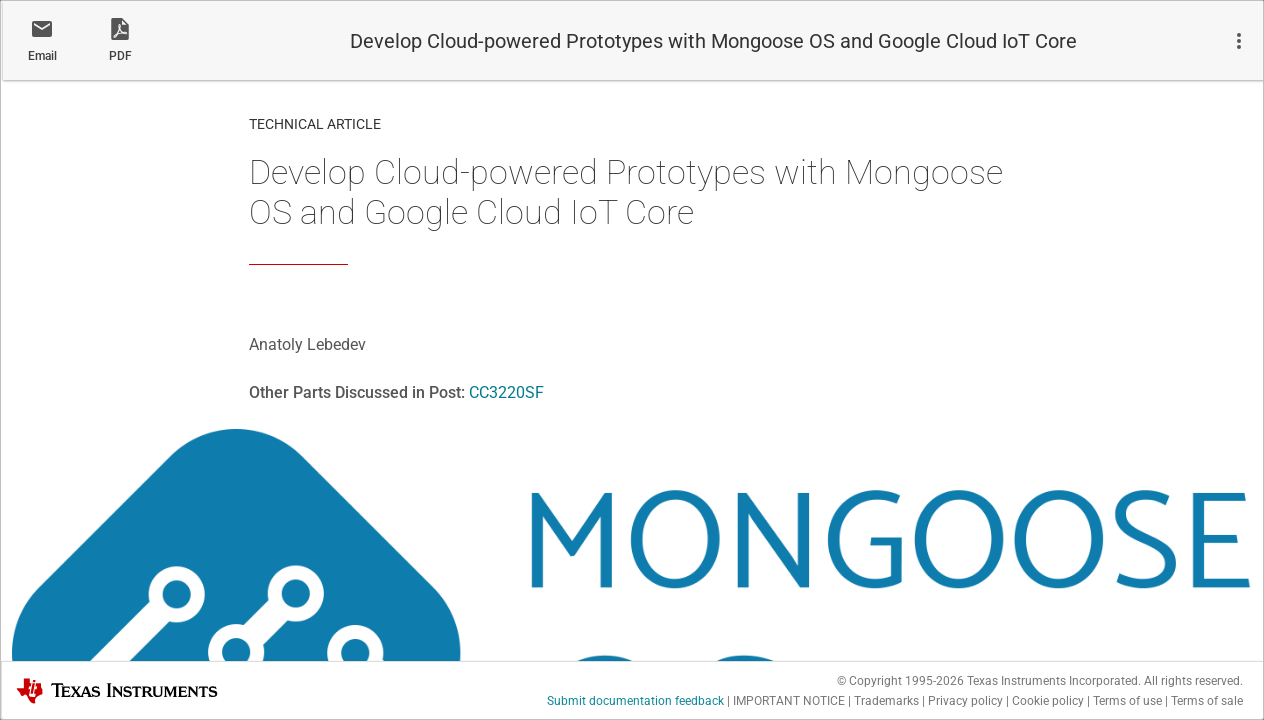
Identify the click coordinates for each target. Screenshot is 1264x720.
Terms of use (1127, 701)
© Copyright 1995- (900, 681)
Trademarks (886, 701)
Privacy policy (965, 701)
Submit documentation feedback (635, 701)
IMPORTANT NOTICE (789, 701)
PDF (120, 56)
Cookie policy (1048, 701)
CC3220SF (506, 392)
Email (42, 56)
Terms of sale (1207, 701)
